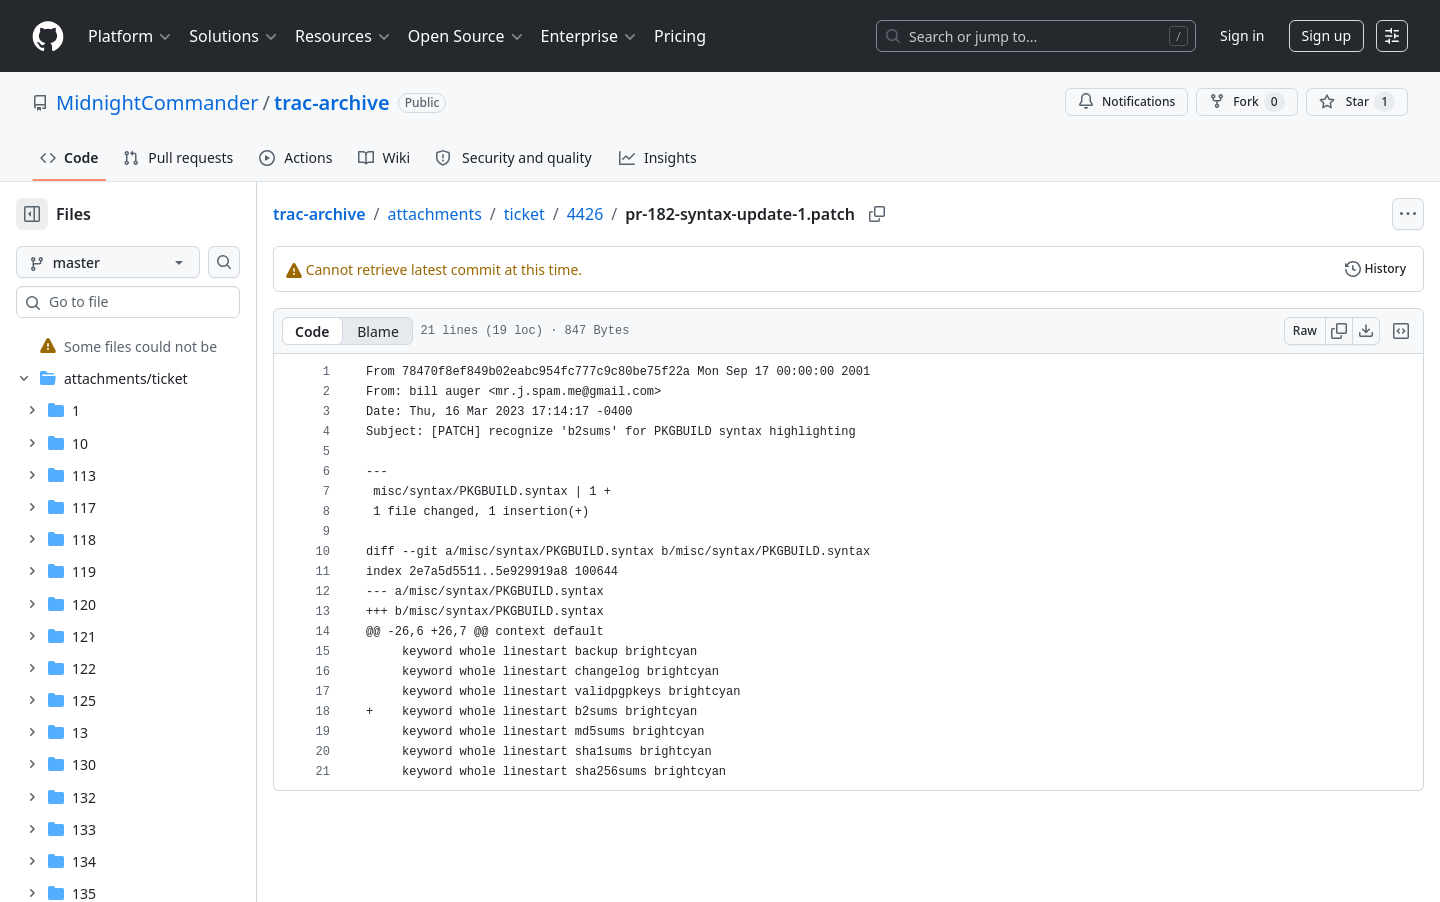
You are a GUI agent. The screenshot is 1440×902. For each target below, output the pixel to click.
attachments (498, 214)
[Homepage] (48, 36)
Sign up (1326, 35)
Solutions (234, 36)
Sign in (1242, 35)
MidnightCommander (157, 102)
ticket (588, 214)
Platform (130, 36)
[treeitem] (152, 346)
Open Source (466, 36)
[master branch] (140, 262)
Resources (343, 36)
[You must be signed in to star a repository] (1357, 102)
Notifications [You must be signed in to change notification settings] (1126, 101)
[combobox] (168, 302)
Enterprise (589, 36)
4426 (649, 214)
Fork (1246, 102)
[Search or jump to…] (1036, 36)
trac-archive (332, 102)
